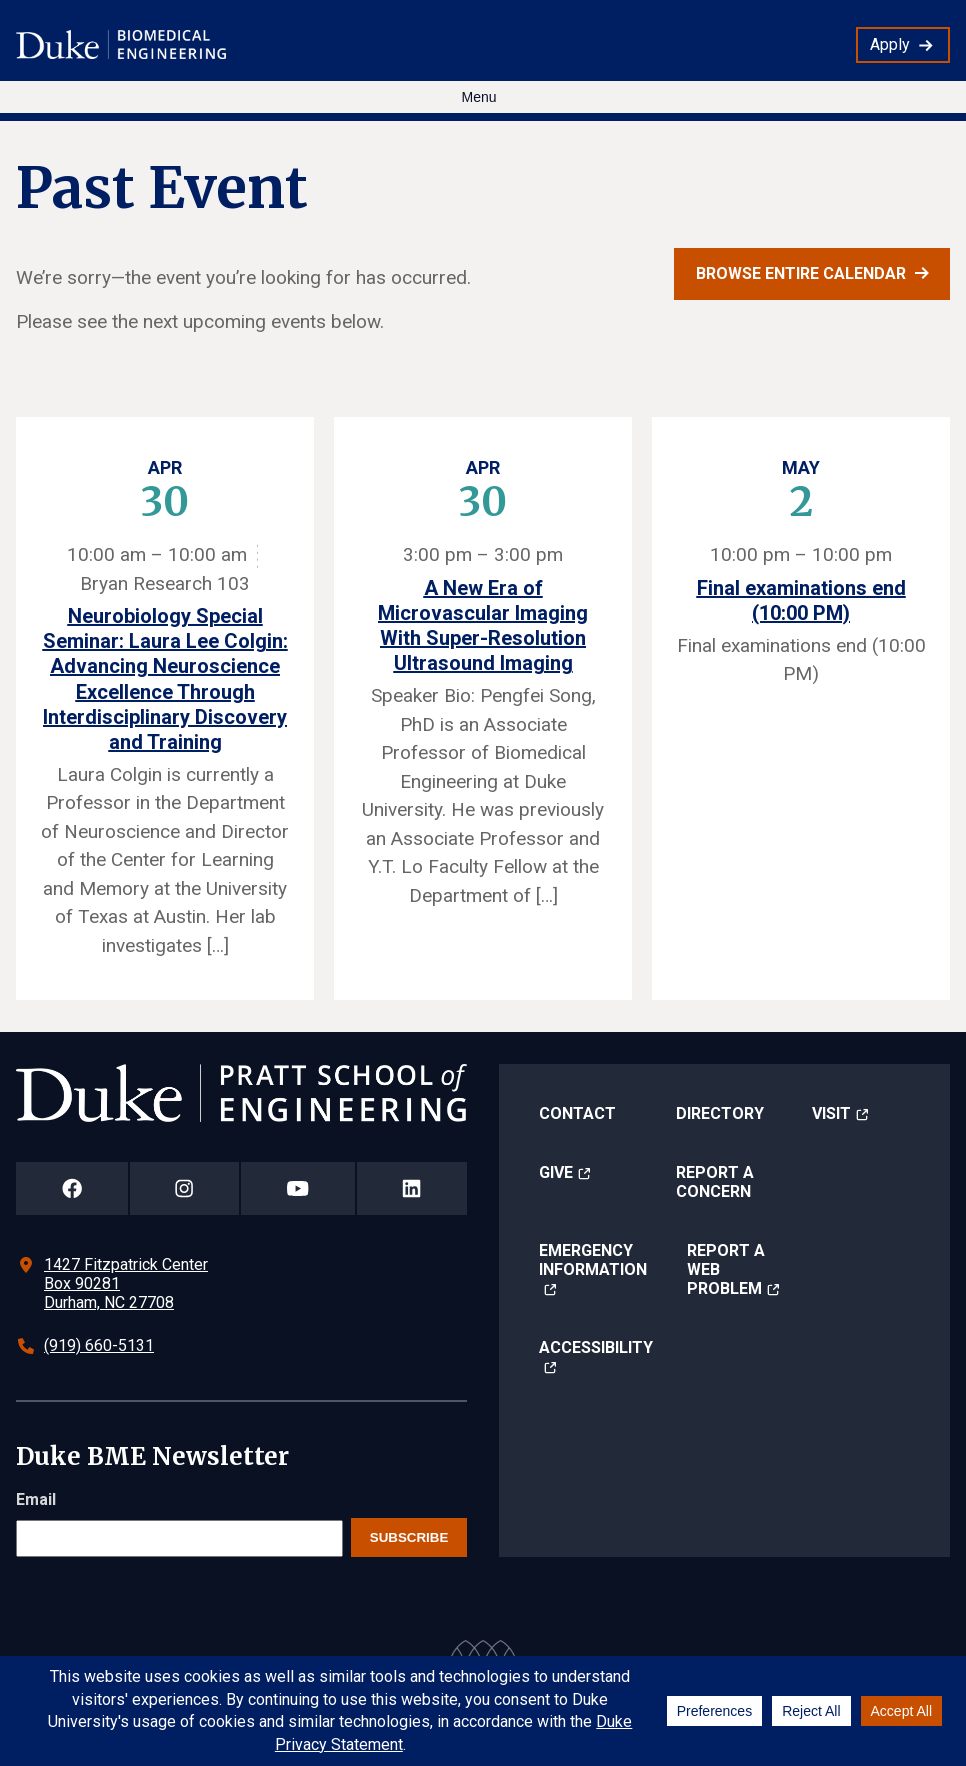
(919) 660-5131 (99, 1345)
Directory (720, 1113)
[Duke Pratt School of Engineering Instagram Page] (185, 1188)
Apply (890, 44)
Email (36, 1499)
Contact (577, 1113)
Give (556, 1172)
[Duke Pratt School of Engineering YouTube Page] (298, 1188)
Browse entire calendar (801, 273)
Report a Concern (715, 1182)
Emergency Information (593, 1260)
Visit (831, 1113)
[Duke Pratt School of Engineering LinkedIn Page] (412, 1188)
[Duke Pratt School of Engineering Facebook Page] (72, 1188)
